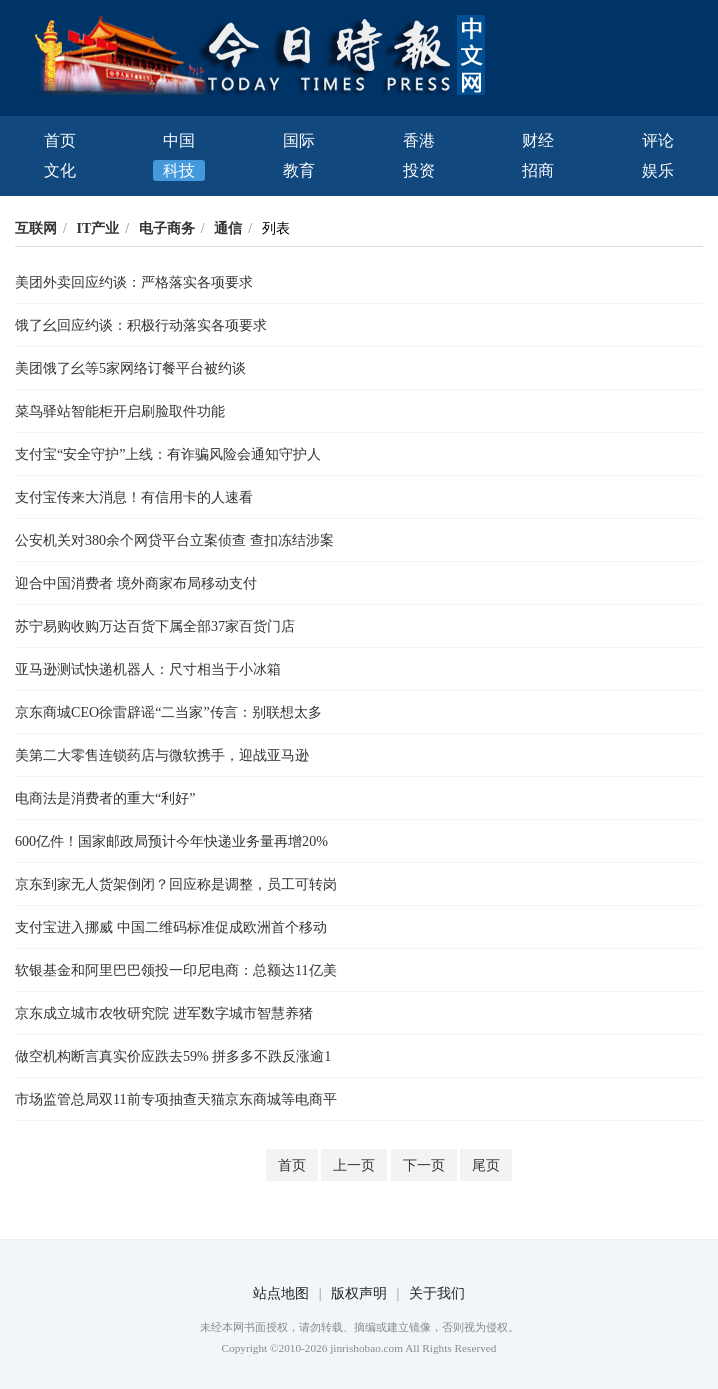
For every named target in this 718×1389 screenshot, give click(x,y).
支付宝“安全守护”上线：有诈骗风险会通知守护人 (168, 454)
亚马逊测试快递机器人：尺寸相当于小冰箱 (148, 669)
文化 (60, 170)
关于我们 (437, 1293)
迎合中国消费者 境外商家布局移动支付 (136, 583)
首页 (60, 140)
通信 (228, 228)
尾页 (486, 1165)
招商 (538, 170)
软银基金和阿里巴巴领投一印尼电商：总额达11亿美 (176, 970)
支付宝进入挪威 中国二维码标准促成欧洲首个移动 (171, 927)
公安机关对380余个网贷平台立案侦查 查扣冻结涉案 (174, 540)
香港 (419, 140)
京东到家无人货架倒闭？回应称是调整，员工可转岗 (176, 884)
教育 (299, 170)
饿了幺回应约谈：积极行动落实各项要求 (141, 325)
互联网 (36, 228)
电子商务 (167, 228)
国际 (299, 140)
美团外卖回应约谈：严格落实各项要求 (134, 282)
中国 (179, 140)
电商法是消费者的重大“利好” (105, 798)
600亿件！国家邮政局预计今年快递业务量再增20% (171, 841)
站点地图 (281, 1293)
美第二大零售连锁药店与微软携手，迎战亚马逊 (162, 755)
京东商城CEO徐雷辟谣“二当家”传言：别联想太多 (168, 712)
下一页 (424, 1165)
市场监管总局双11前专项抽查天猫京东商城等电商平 (176, 1099)
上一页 (354, 1165)
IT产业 (97, 228)
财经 (538, 140)
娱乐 (658, 170)
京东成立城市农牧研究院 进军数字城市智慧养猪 (164, 1013)
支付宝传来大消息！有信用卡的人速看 (134, 497)
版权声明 (359, 1293)
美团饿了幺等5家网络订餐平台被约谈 (130, 368)
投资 (419, 170)
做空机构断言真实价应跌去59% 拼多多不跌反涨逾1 (173, 1056)
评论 (658, 140)
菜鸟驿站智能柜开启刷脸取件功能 (120, 411)
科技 (179, 170)
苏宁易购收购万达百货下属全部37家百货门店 (155, 626)
